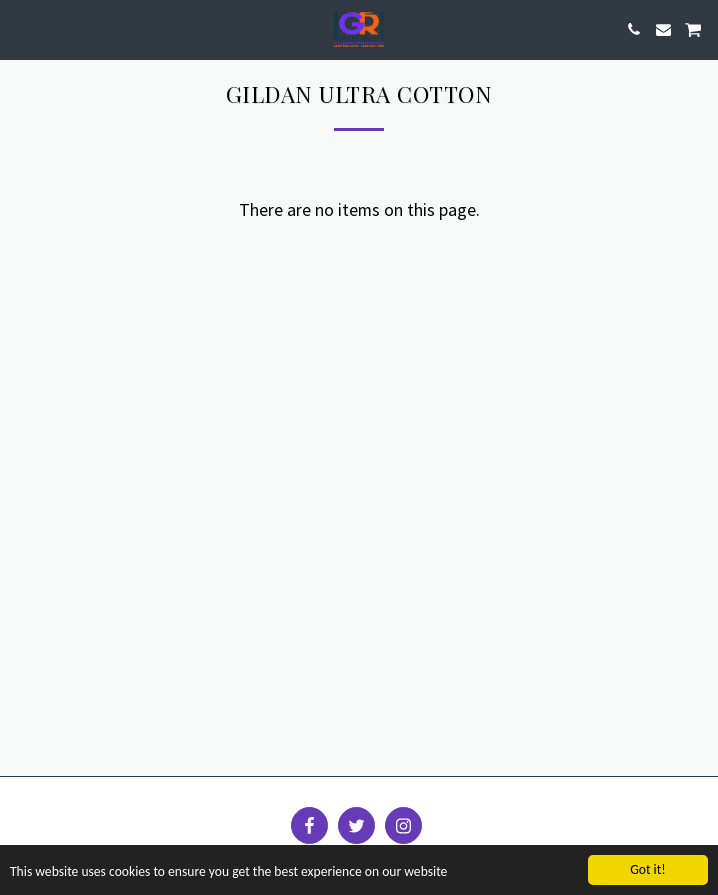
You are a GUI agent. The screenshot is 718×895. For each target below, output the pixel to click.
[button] (22, 28)
